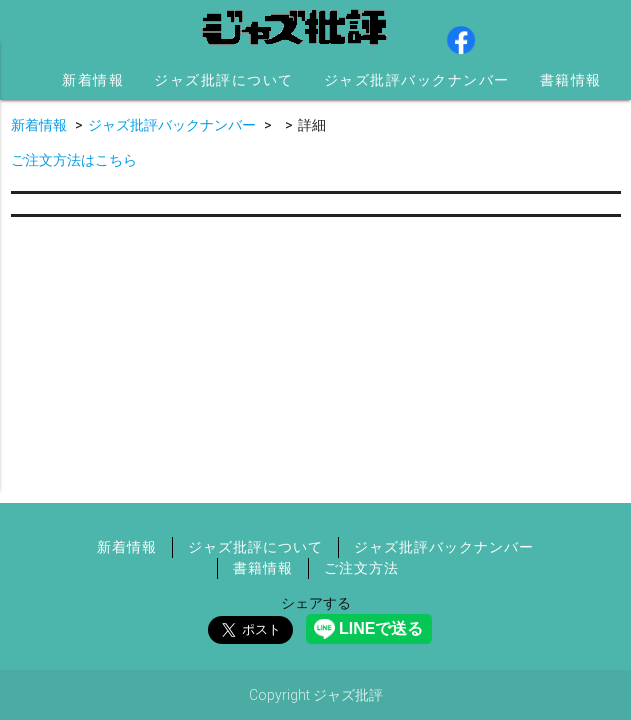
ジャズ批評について (224, 80)
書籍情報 (571, 80)
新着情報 (93, 80)
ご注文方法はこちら (74, 160)
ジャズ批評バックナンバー (417, 80)
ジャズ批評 (296, 30)
